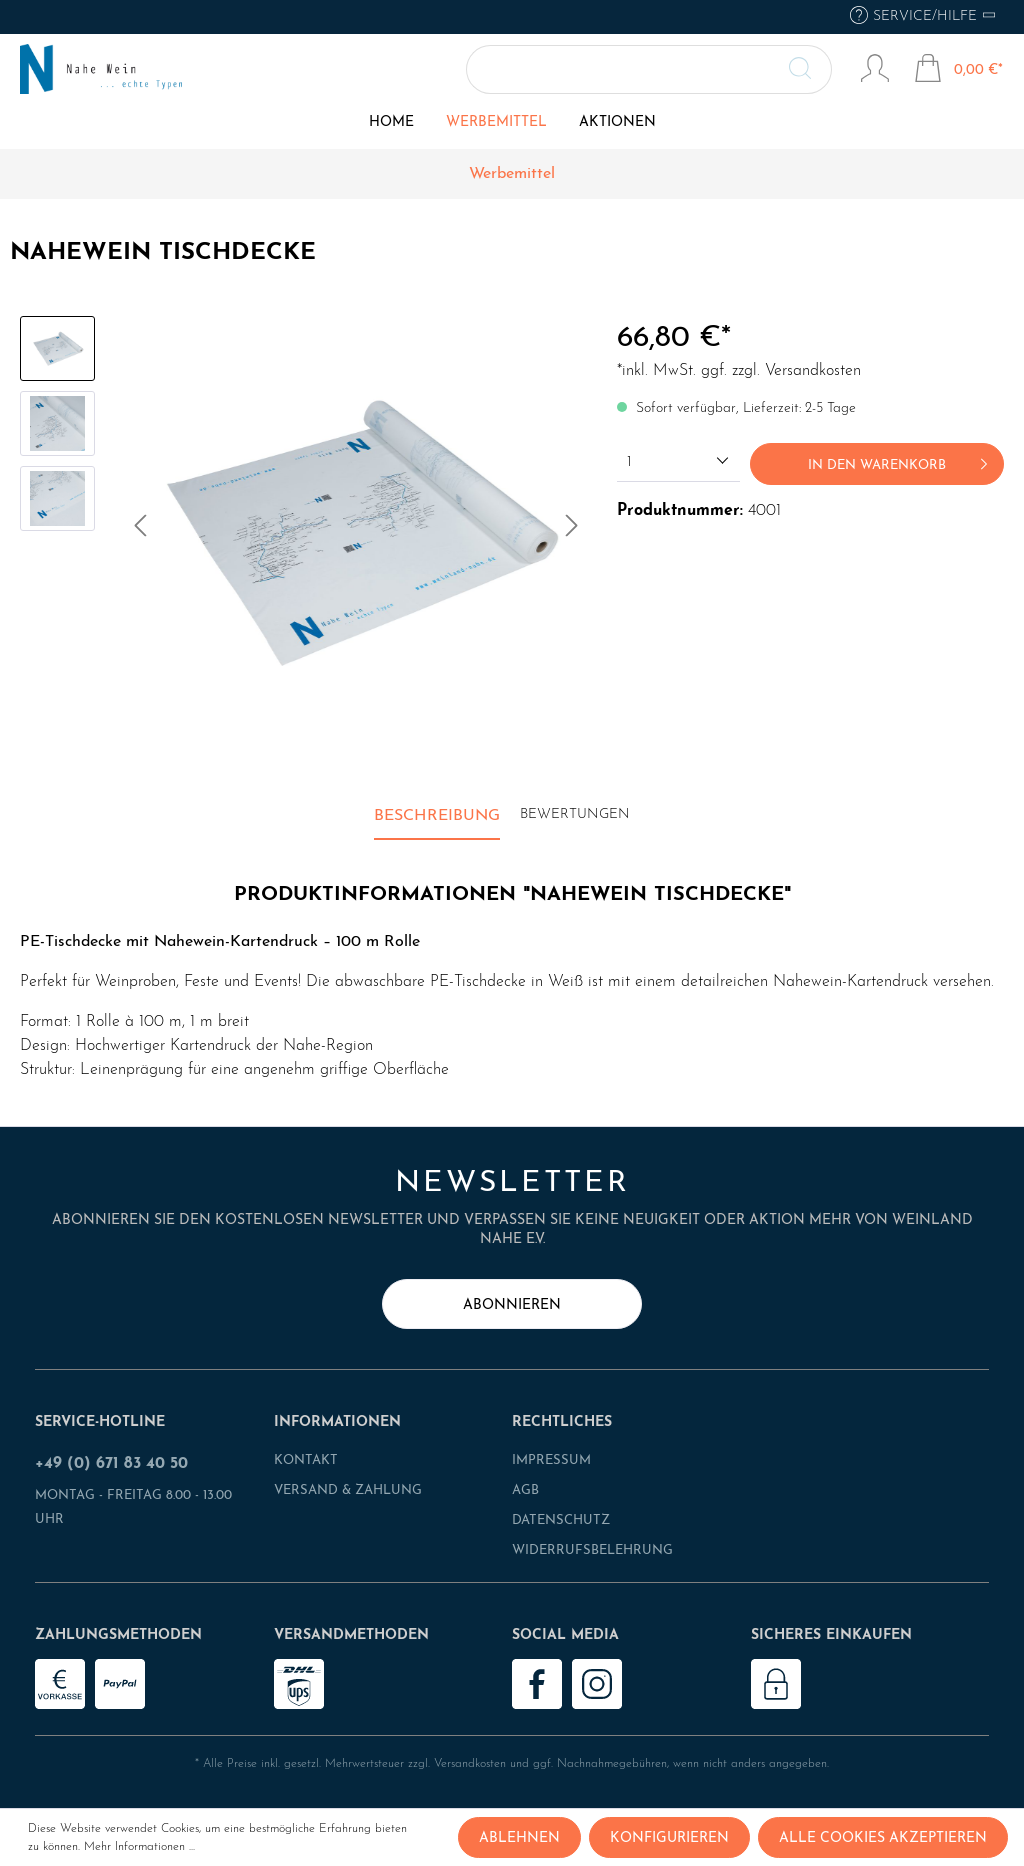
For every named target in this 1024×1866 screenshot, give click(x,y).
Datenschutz (561, 1520)
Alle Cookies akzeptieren (883, 1838)
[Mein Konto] (875, 71)
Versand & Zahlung (348, 1490)
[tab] (437, 817)
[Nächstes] (572, 530)
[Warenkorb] (958, 71)
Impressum (551, 1460)
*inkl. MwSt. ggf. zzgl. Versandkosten (739, 371)
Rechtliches (562, 1422)
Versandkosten (470, 1764)
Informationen (337, 1422)
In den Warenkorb (901, 460)
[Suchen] (811, 69)
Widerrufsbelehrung (592, 1550)
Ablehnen (519, 1838)
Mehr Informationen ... (139, 1847)
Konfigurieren (669, 1838)
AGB (525, 1490)
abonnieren (512, 1305)
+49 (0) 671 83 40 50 (111, 1464)
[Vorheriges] (140, 530)
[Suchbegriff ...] (649, 69)
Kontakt (306, 1460)
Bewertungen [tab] (575, 814)
